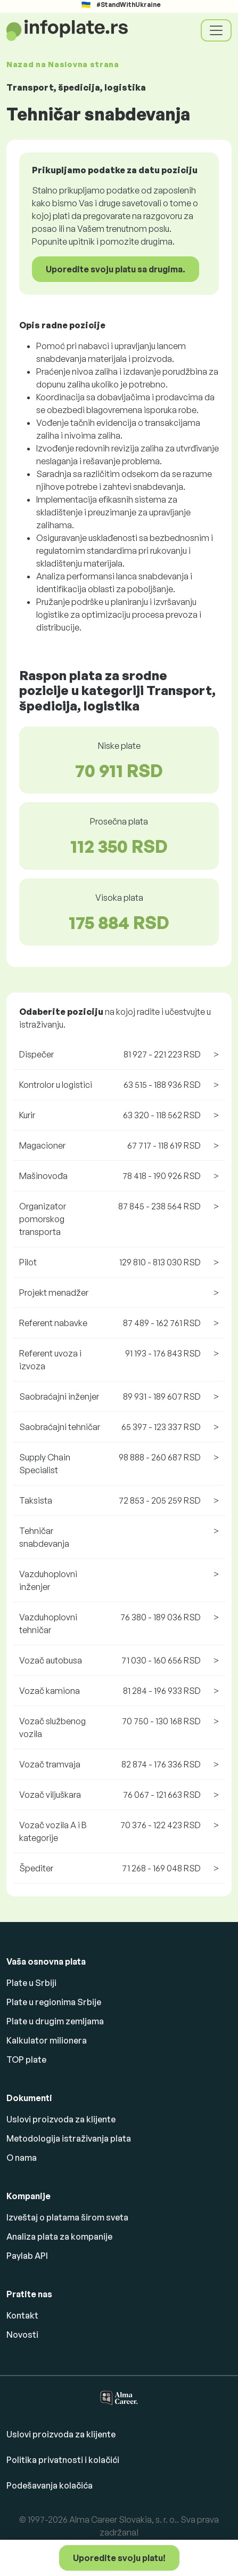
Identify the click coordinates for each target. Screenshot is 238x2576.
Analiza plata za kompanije (59, 2236)
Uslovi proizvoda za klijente (61, 2119)
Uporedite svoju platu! (119, 2558)
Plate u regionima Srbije (53, 2002)
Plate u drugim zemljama (55, 2021)
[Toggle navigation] (216, 30)
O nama (21, 2157)
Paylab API (27, 2255)
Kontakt (22, 2315)
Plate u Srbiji (31, 1982)
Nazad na (62, 64)
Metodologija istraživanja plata (68, 2138)
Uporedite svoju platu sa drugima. (115, 269)
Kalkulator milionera (46, 2040)
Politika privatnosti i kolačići (62, 2459)
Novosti (22, 2334)
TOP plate (26, 2059)
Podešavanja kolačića (49, 2485)
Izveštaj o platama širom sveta (67, 2217)
